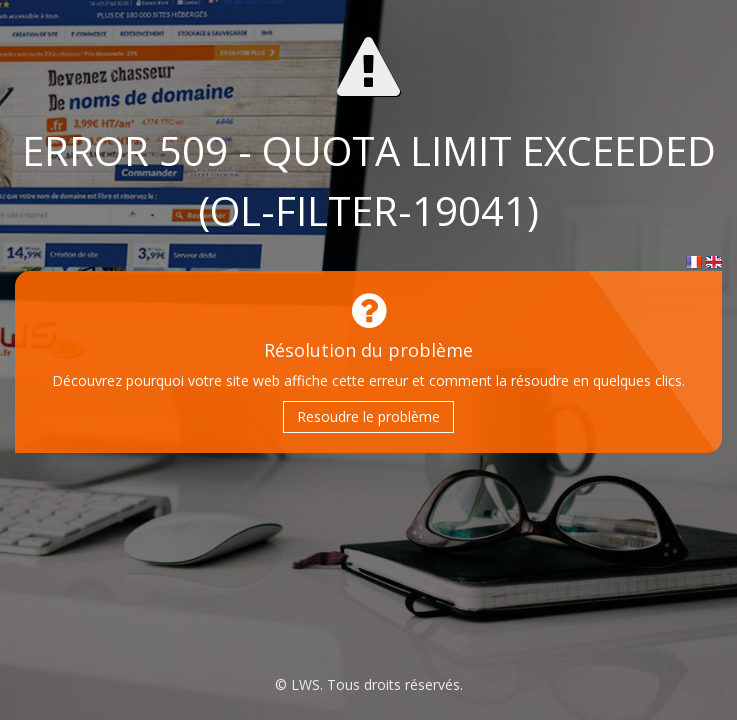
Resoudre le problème (368, 416)
